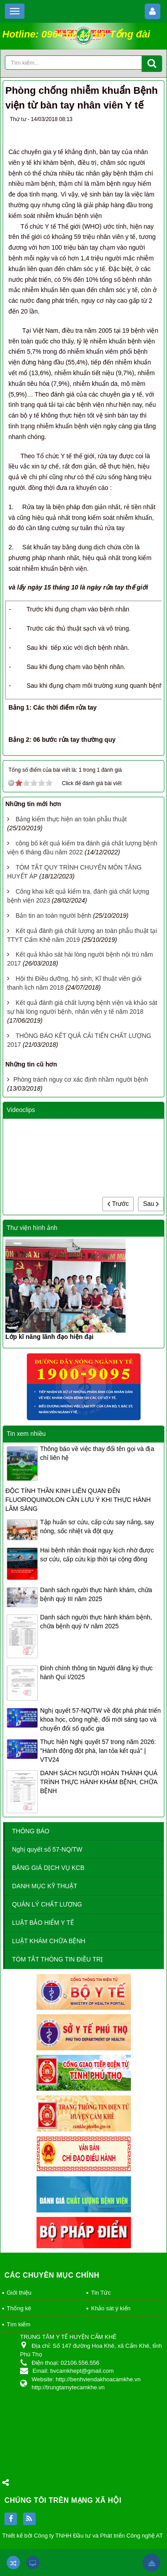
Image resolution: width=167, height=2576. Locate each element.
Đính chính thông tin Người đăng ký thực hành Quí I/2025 (96, 1672)
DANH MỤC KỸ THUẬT (44, 1886)
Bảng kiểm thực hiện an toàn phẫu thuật (71, 819)
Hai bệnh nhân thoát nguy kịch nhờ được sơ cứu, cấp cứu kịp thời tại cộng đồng (97, 1555)
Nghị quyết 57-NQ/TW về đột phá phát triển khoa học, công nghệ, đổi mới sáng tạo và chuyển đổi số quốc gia (100, 1719)
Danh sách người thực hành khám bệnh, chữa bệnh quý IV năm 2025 (96, 1622)
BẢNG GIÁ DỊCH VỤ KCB (48, 1867)
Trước (118, 1203)
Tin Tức (100, 2292)
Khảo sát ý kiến (110, 2308)
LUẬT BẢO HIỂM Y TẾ (43, 1922)
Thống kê (19, 2308)
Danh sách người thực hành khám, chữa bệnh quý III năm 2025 (96, 1594)
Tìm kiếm (18, 2324)
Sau (151, 1203)
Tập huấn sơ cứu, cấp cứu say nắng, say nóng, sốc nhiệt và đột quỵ (97, 1526)
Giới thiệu (19, 2292)
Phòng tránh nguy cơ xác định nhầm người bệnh (80, 1079)
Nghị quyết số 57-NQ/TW (47, 1849)
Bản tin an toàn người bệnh (53, 915)
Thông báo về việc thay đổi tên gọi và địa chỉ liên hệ (97, 1453)
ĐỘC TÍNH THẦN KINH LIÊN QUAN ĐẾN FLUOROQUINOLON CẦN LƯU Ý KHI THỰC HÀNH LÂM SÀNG (78, 1499)
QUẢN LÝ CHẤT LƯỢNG (47, 1904)
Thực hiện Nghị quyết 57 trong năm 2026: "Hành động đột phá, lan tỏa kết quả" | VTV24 (98, 1750)
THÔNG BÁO (30, 1831)
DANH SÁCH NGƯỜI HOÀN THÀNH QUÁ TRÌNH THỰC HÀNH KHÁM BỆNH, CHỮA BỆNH (99, 1781)
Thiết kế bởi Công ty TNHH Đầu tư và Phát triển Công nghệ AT (82, 2535)
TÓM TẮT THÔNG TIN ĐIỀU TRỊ (57, 1959)
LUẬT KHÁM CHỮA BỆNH (49, 1941)
